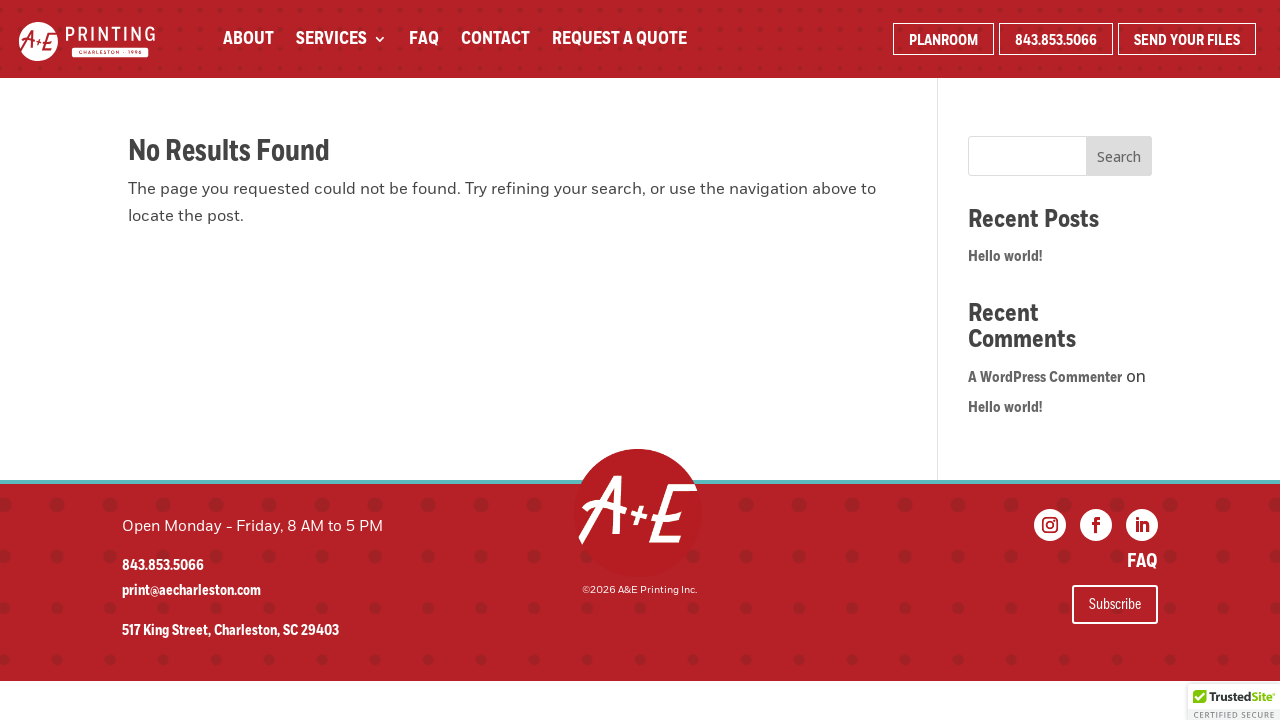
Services (331, 41)
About (248, 41)
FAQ (424, 41)
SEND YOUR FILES (1187, 40)
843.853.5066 (1056, 40)
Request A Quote (619, 41)
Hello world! (1005, 256)
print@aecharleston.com (191, 590)
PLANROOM (943, 40)
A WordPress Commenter (1045, 377)
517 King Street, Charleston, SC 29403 (230, 630)
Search (1119, 156)
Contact (495, 41)
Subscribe (1115, 604)
